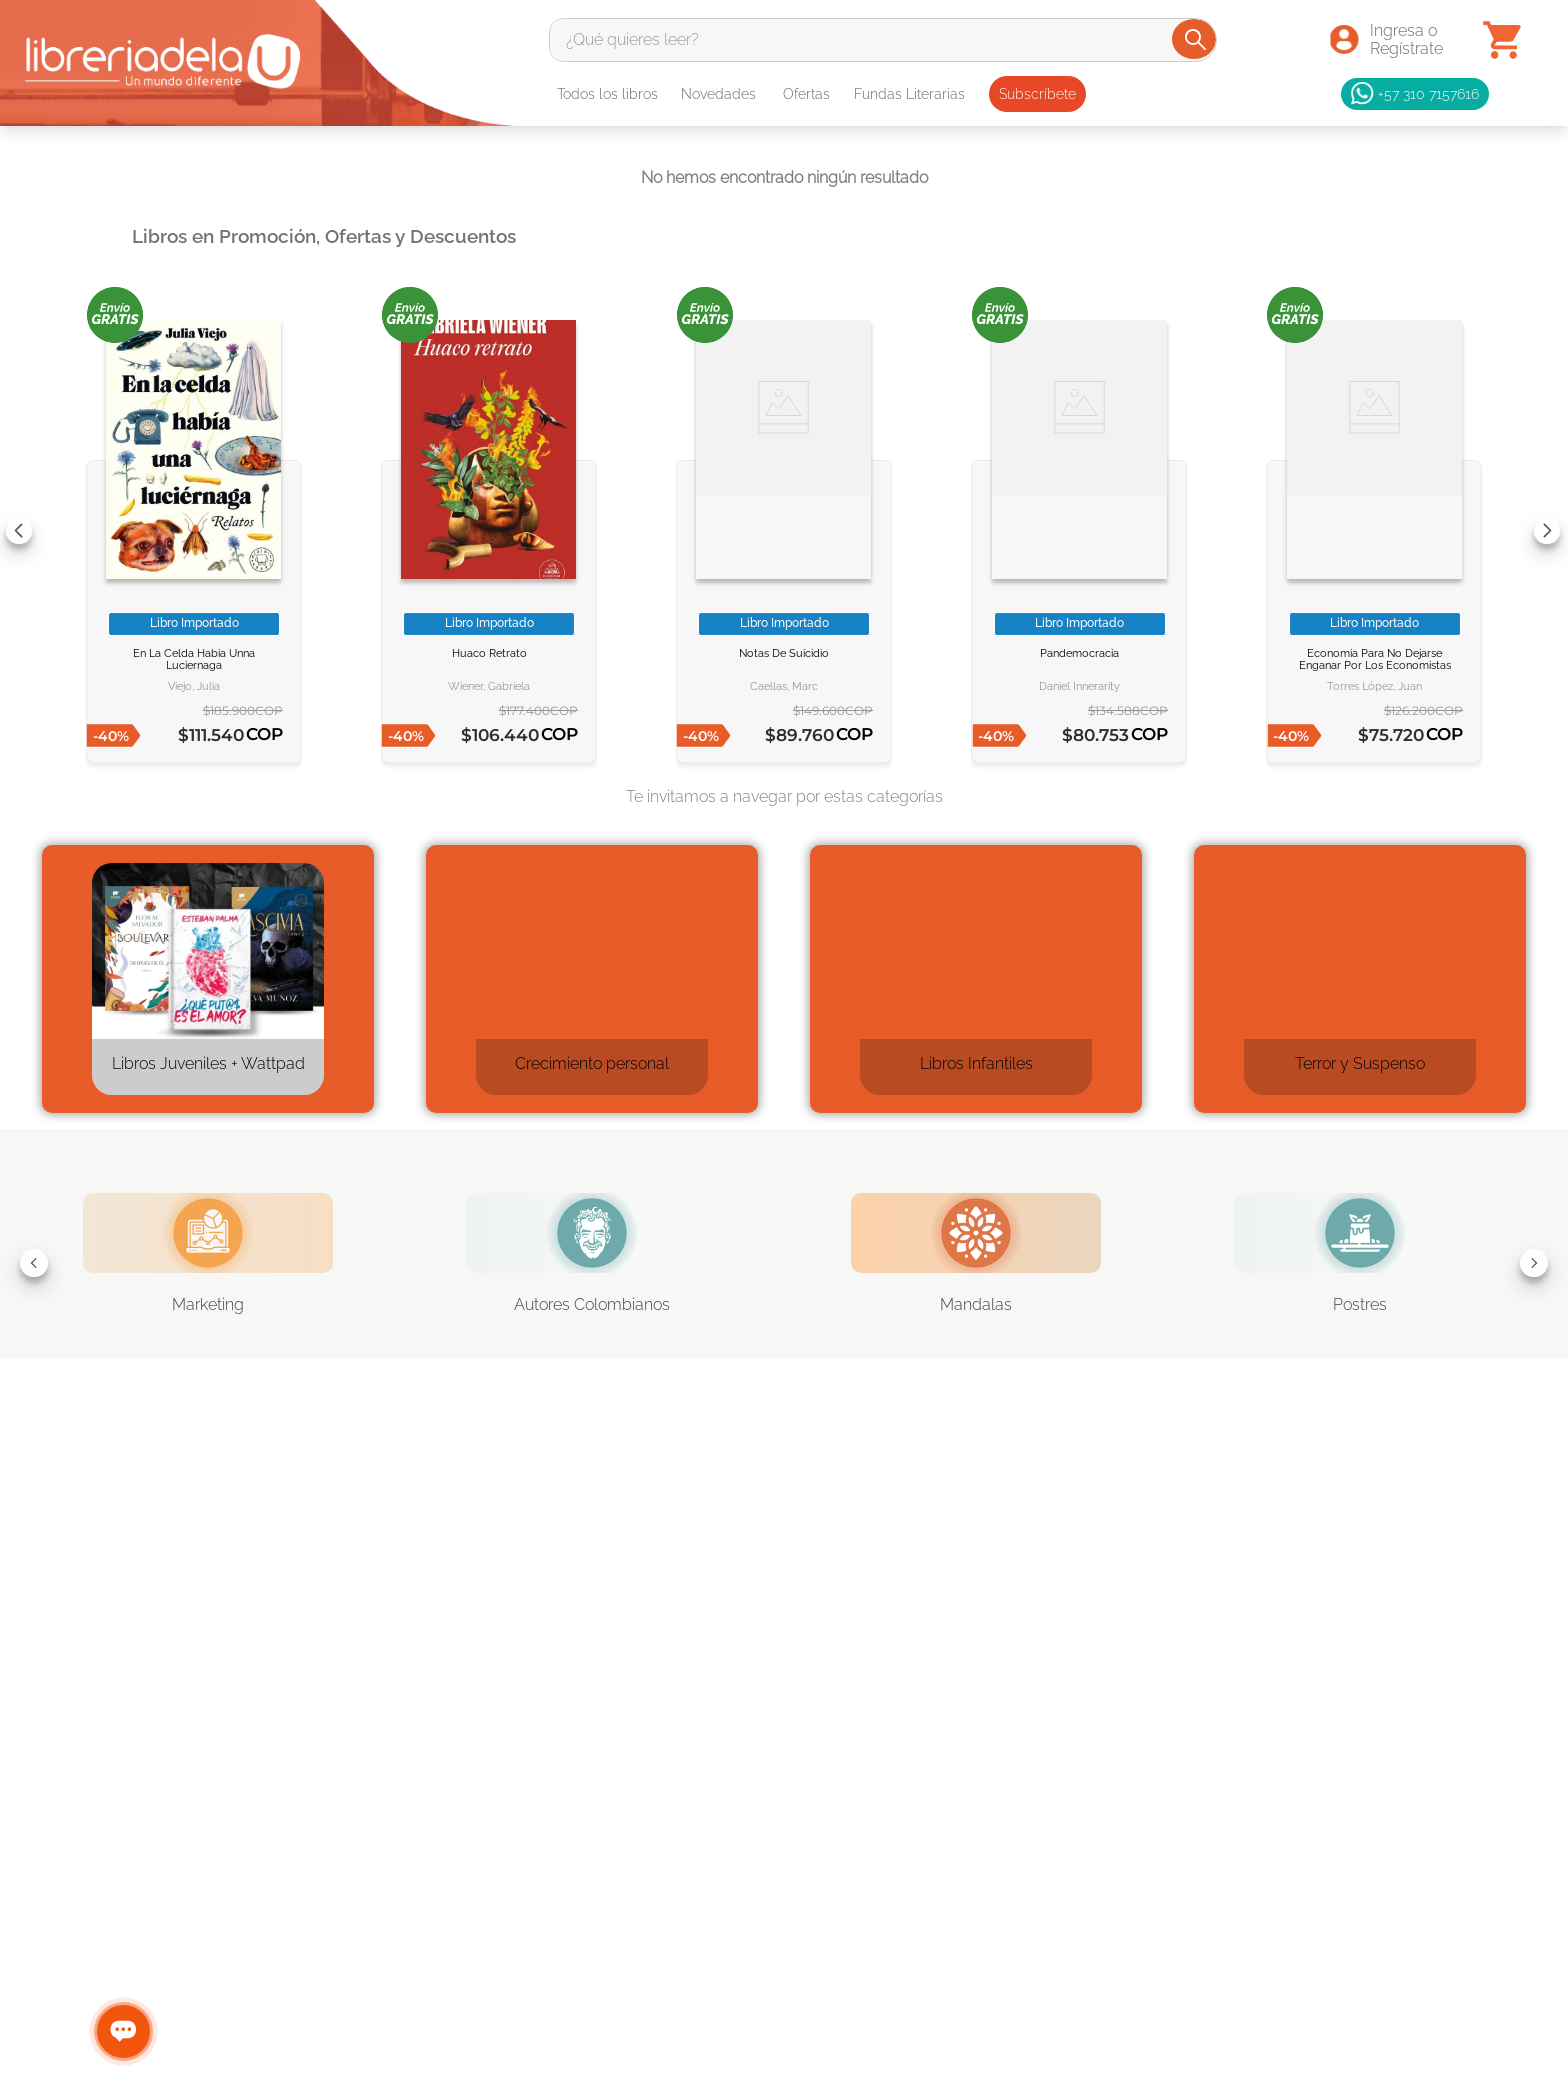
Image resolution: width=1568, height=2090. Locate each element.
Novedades (718, 94)
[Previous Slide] (19, 531)
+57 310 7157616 (1415, 94)
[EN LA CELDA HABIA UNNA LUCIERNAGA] (194, 530)
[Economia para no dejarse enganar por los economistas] (1374, 530)
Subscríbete (1037, 94)
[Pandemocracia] (1079, 530)
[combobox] (883, 40)
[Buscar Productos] (1195, 39)
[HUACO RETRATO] (489, 530)
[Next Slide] (1547, 531)
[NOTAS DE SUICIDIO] (784, 530)
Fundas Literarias (909, 94)
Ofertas (806, 94)
